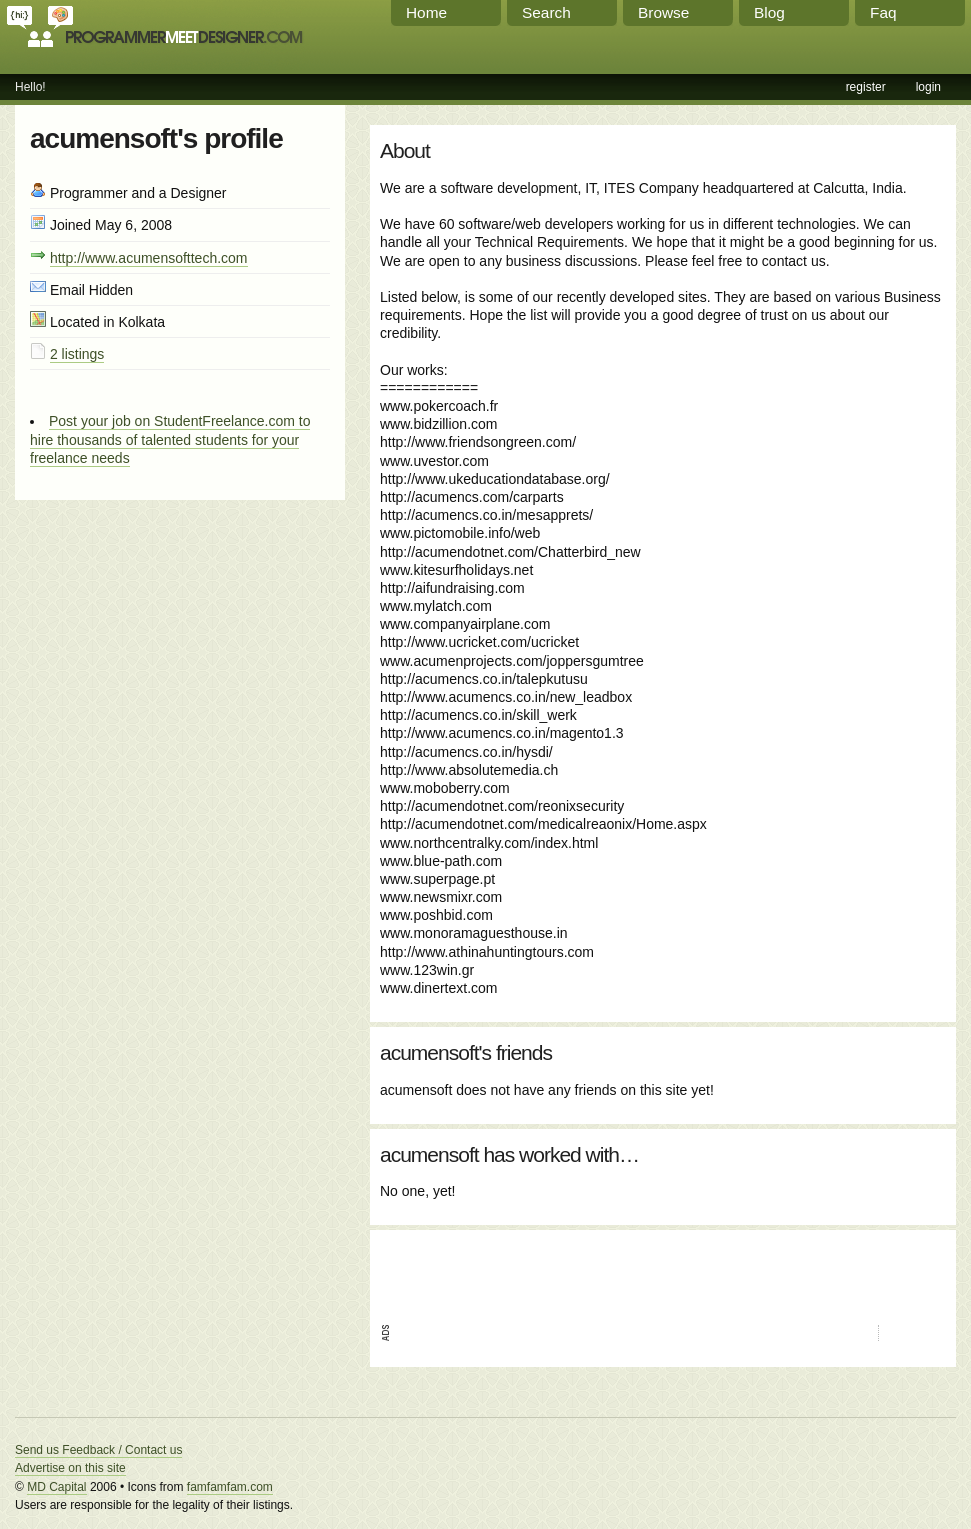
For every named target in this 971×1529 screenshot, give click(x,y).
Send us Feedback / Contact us (98, 1450)
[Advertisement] (614, 1270)
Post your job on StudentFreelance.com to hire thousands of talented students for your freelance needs (170, 439)
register (866, 87)
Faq (883, 12)
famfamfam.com (230, 1487)
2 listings (77, 354)
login (928, 87)
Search (546, 12)
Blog (769, 12)
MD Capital (56, 1487)
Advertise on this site (70, 1468)
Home (426, 12)
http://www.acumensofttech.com (149, 258)
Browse (663, 12)
